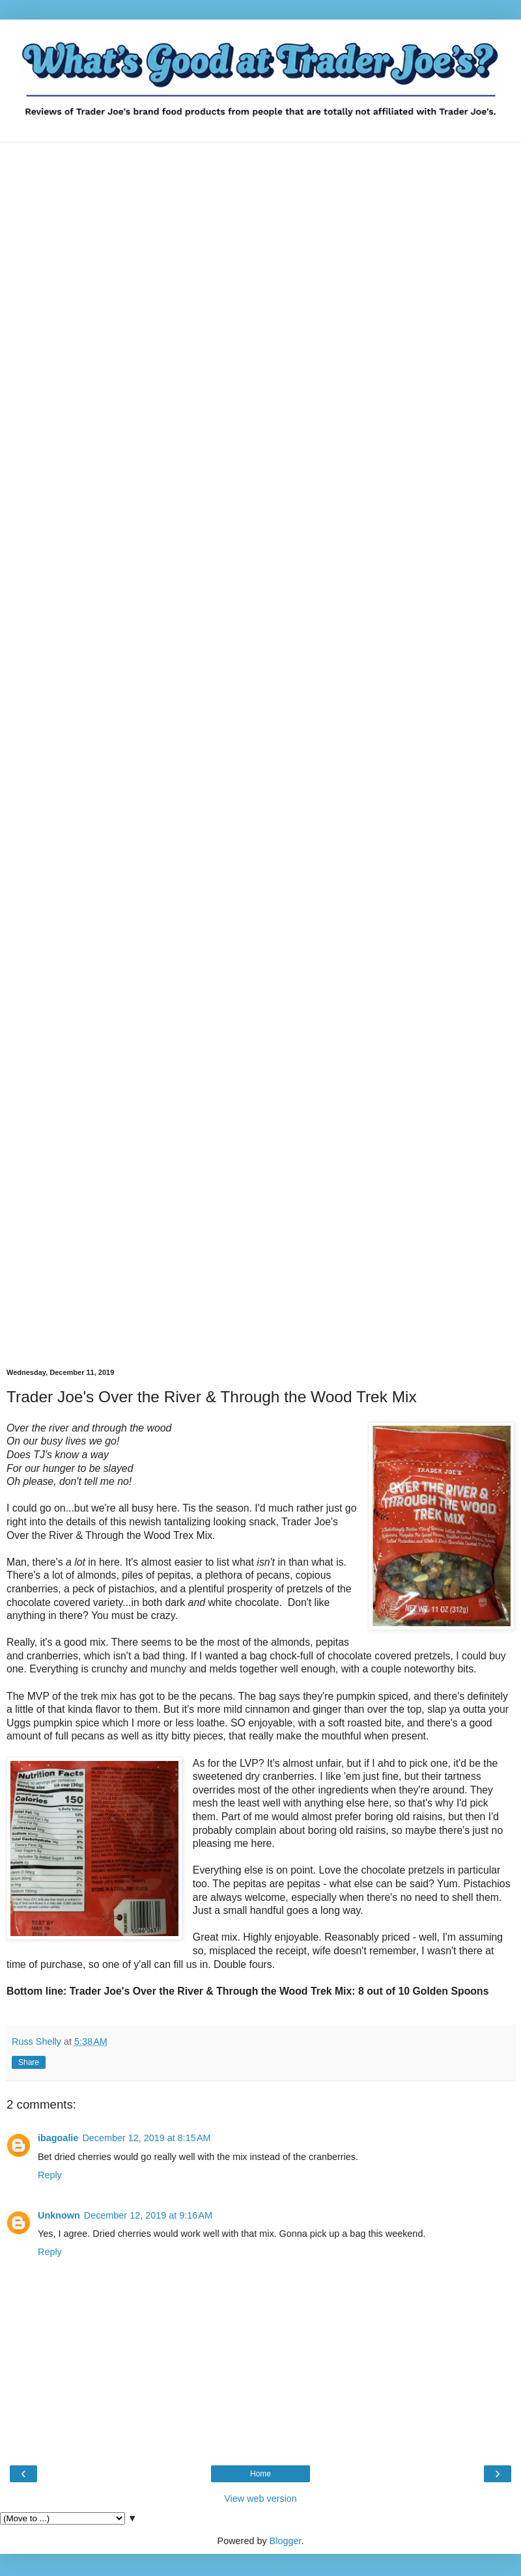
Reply (50, 2175)
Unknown (59, 2215)
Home (260, 2473)
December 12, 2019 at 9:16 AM (148, 2215)
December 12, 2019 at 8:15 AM (146, 2138)
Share (28, 2062)
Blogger (286, 2541)
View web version (260, 2498)
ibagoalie (58, 2138)
